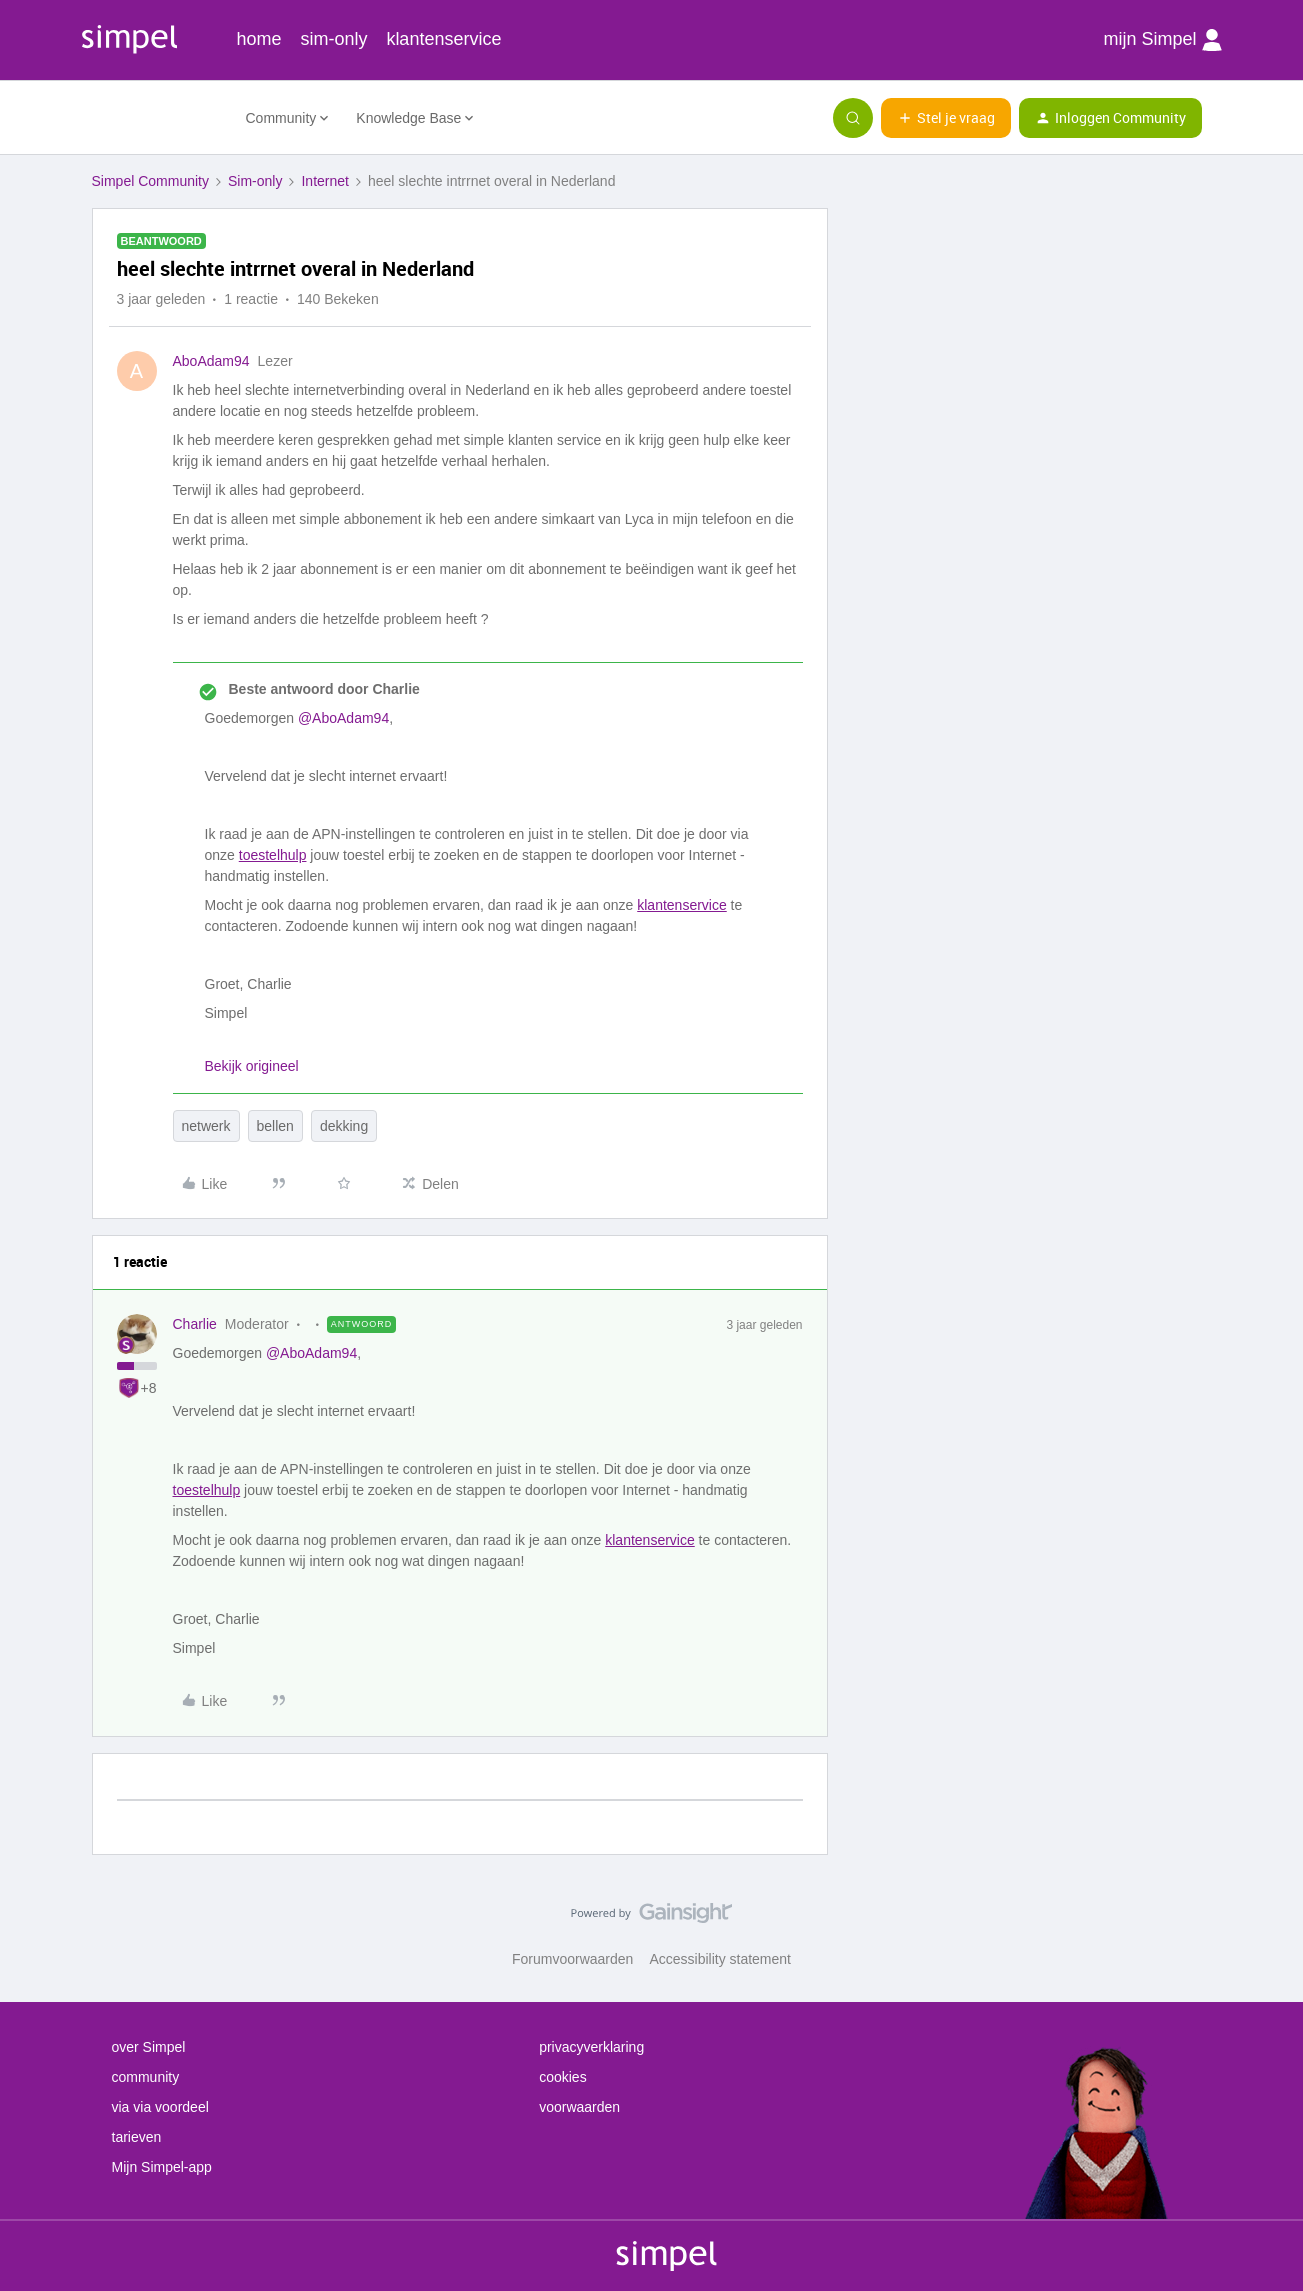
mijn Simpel (1162, 40)
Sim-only (255, 181)
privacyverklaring (591, 2047)
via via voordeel (160, 2107)
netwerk (206, 1126)
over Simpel (149, 2047)
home (259, 39)
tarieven (137, 2137)
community (146, 2077)
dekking (344, 1126)
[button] (946, 118)
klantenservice (443, 39)
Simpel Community (150, 181)
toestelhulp (273, 855)
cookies (562, 2077)
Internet (324, 181)
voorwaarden (579, 2107)
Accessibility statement (720, 1959)
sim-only (333, 39)
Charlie (195, 1324)
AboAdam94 (211, 361)
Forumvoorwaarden (572, 1959)
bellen (275, 1126)
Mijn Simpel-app (162, 2167)
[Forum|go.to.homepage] (157, 118)
